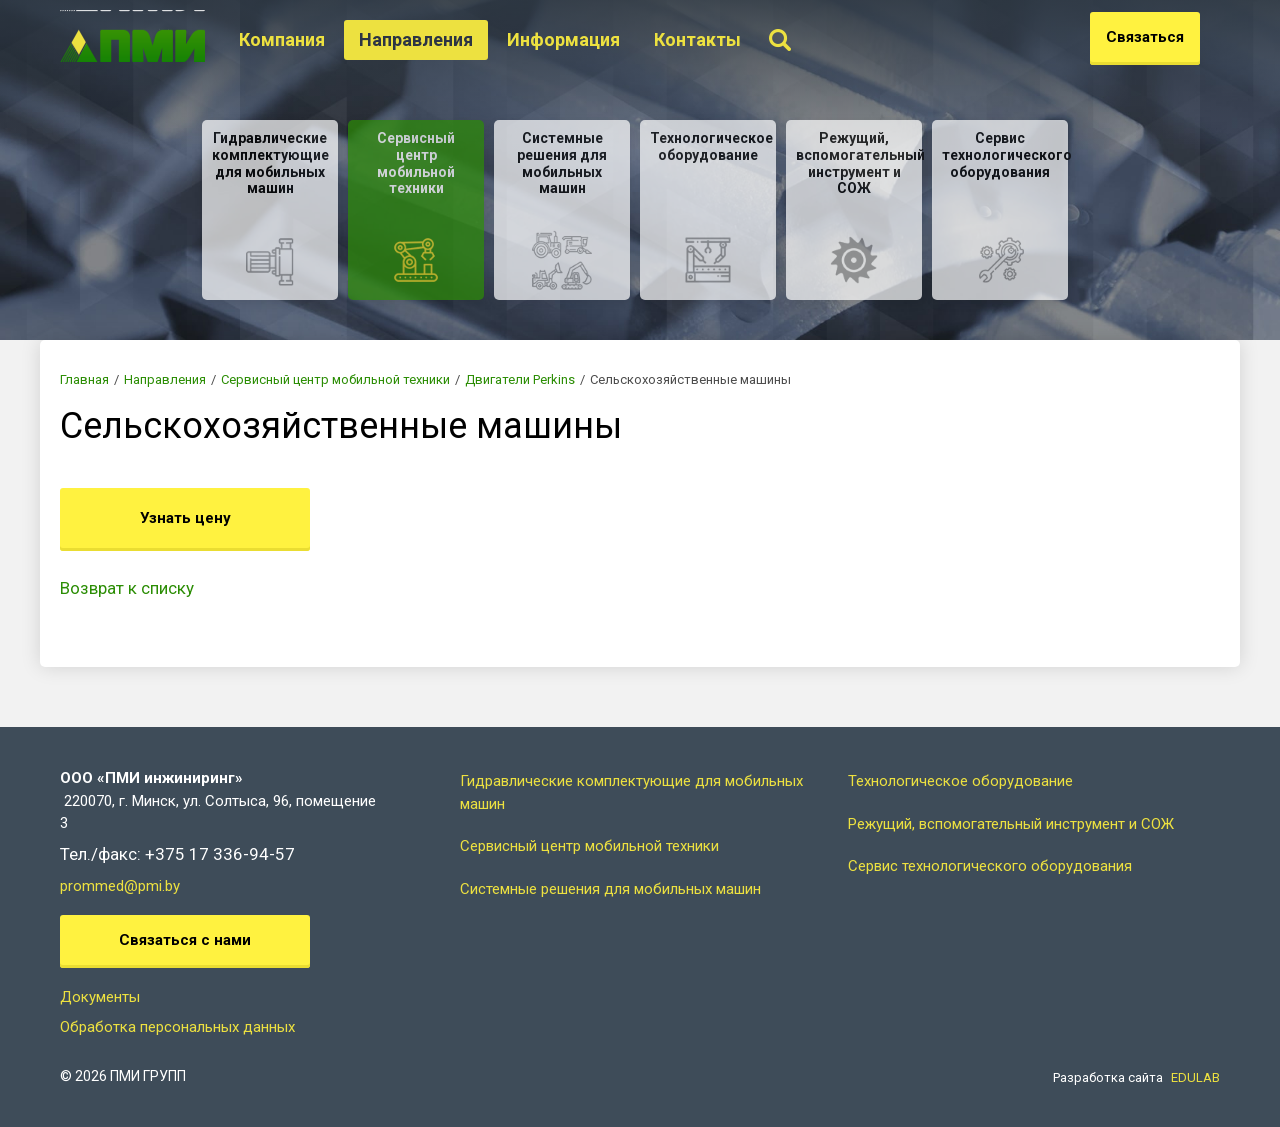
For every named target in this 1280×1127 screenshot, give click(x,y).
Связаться (1145, 37)
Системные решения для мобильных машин (610, 889)
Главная (84, 379)
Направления (447, 39)
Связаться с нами (185, 940)
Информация (594, 39)
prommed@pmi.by (120, 886)
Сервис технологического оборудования (990, 866)
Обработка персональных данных (177, 1027)
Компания (313, 39)
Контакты (728, 39)
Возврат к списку (127, 588)
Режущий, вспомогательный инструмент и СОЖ (1011, 824)
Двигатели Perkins (520, 379)
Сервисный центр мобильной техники (335, 379)
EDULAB (1195, 1077)
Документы (100, 997)
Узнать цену (185, 518)
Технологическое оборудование (960, 781)
